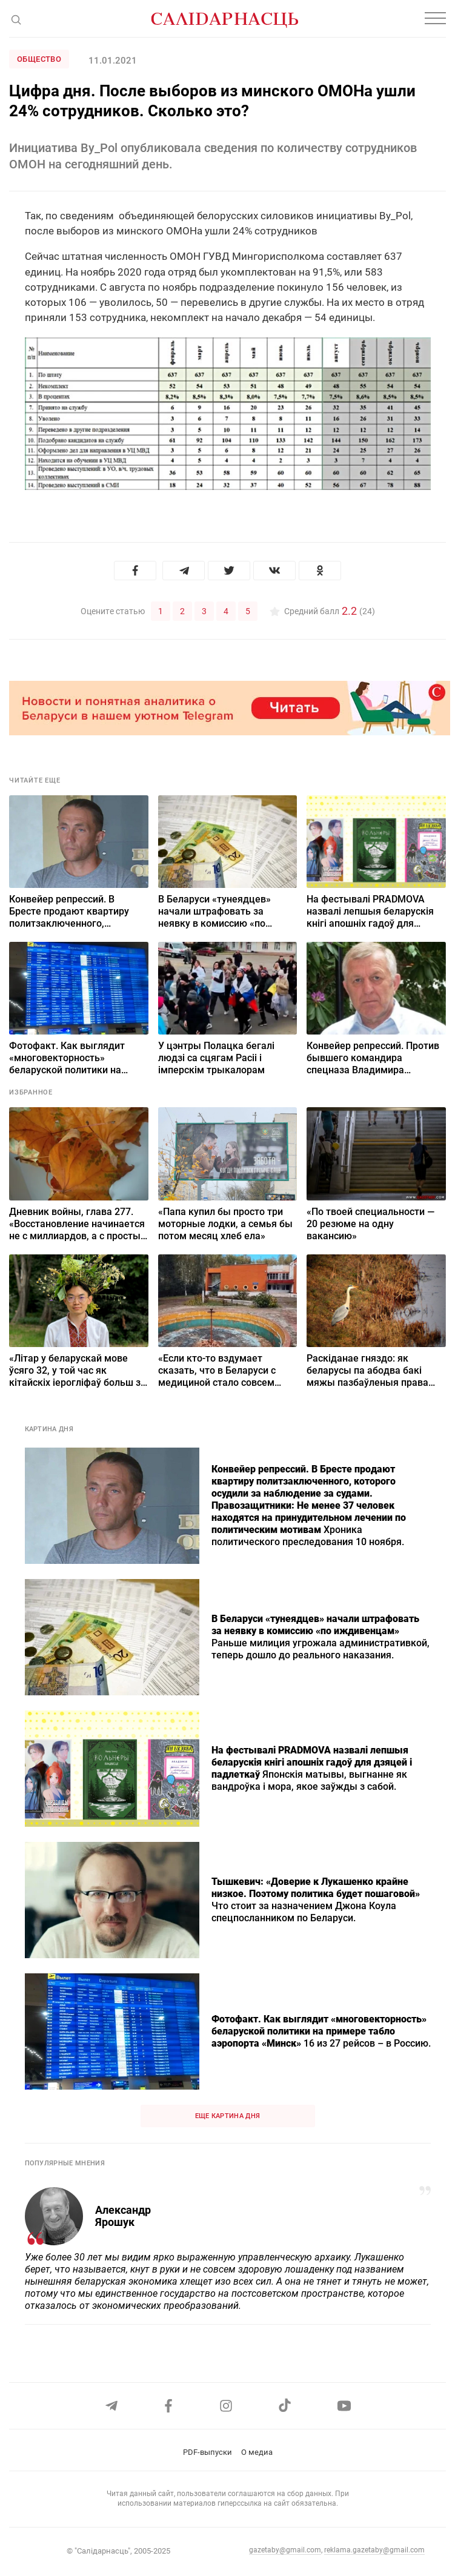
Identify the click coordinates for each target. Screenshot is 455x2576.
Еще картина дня (228, 2116)
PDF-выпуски (207, 2452)
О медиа (257, 2452)
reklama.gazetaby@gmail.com (374, 2550)
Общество (39, 59)
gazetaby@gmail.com (285, 2550)
